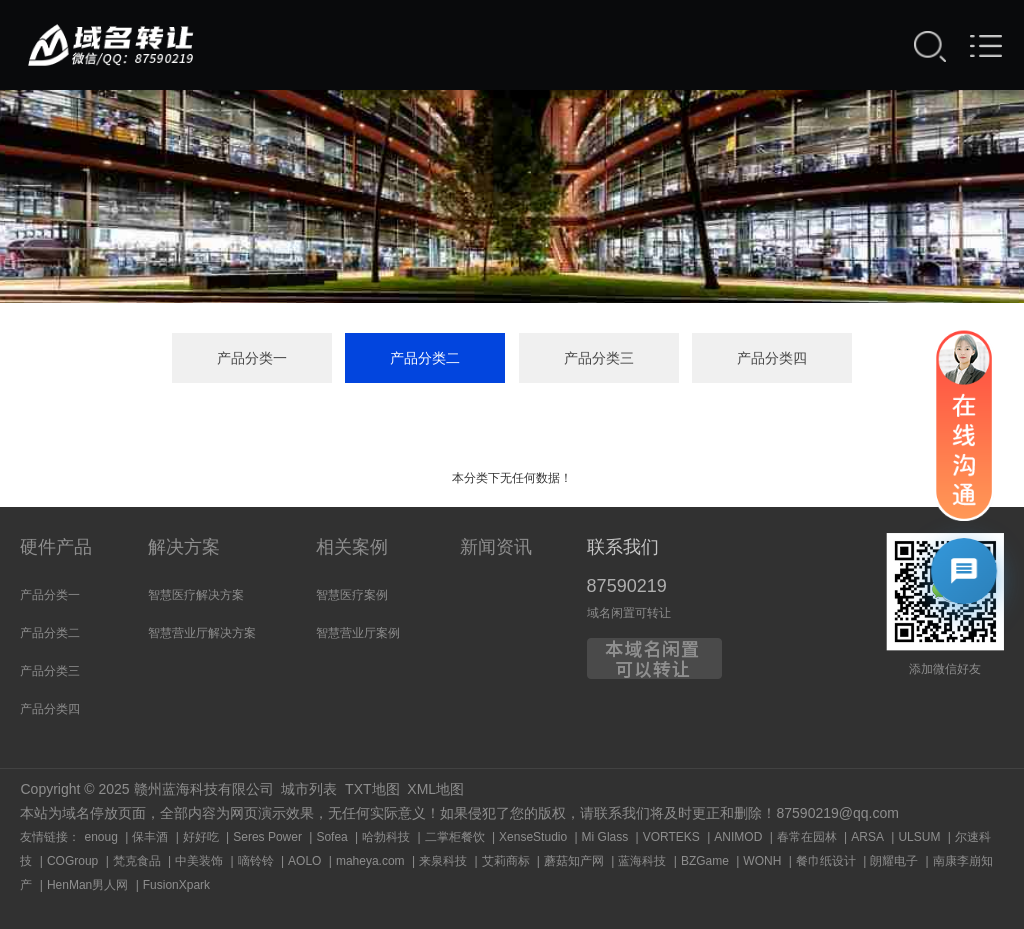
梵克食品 (137, 861)
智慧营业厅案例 (358, 633)
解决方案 (184, 547)
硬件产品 (56, 547)
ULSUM (919, 837)
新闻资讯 (496, 547)
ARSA (867, 837)
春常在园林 (807, 837)
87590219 (627, 586)
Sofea (331, 837)
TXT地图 (372, 789)
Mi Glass (605, 837)
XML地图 (435, 789)
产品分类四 (772, 358)
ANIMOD (738, 837)
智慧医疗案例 (352, 595)
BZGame (705, 861)
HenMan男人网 (87, 885)
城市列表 (309, 789)
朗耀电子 (894, 861)
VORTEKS (671, 837)
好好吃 (201, 837)
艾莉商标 (506, 861)
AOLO (304, 861)
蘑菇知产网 (574, 861)
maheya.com (370, 861)
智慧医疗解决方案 (196, 595)
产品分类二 (425, 358)
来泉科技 (443, 861)
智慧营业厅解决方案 (202, 633)
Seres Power (267, 837)
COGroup (72, 861)
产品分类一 (252, 358)
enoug (100, 837)
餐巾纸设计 (826, 861)
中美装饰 (199, 861)
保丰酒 (150, 837)
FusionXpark (176, 885)
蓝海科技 (642, 861)
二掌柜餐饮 (455, 837)
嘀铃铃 (256, 861)
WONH (762, 861)
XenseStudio (533, 837)
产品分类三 (599, 358)
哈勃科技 (386, 837)
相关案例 (352, 547)
